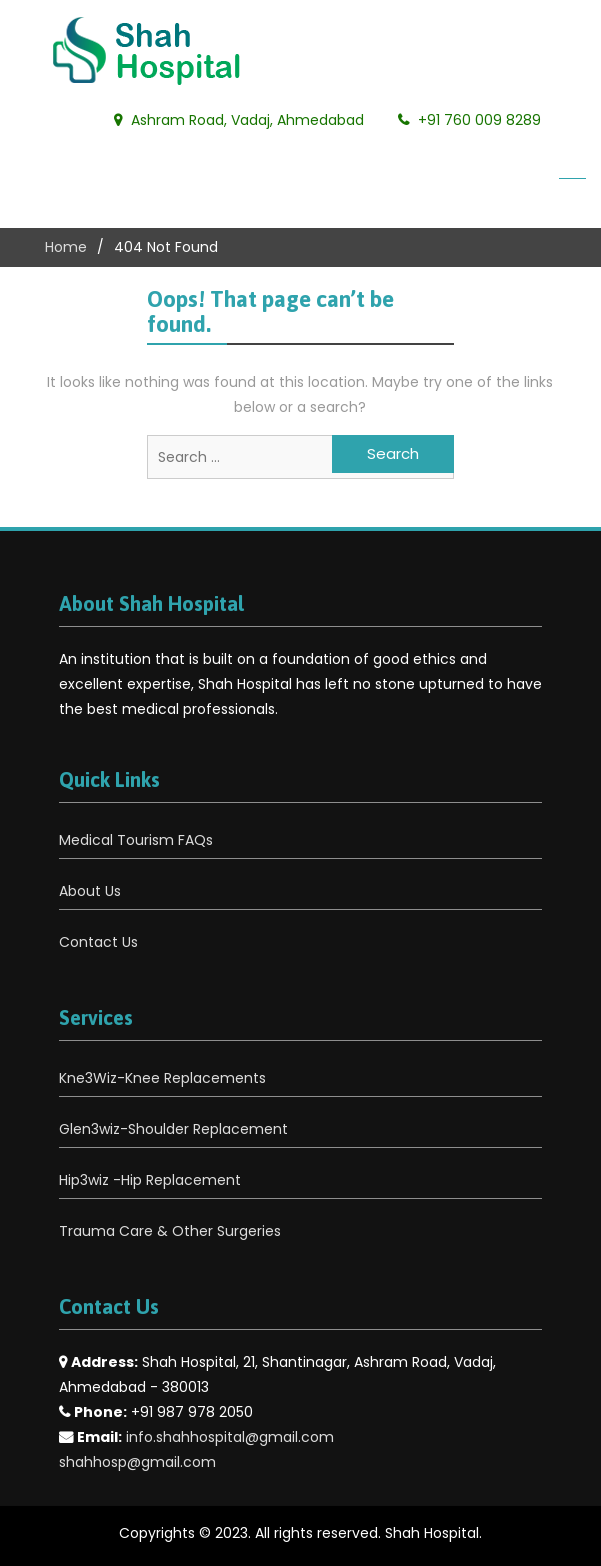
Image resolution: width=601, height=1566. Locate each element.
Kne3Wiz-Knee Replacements (162, 1078)
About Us (90, 891)
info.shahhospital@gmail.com (230, 1437)
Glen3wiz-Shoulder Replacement (173, 1129)
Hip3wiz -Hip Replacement (150, 1180)
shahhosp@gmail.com (137, 1462)
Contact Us (98, 942)
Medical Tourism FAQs (136, 840)
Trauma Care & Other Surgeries (170, 1231)
